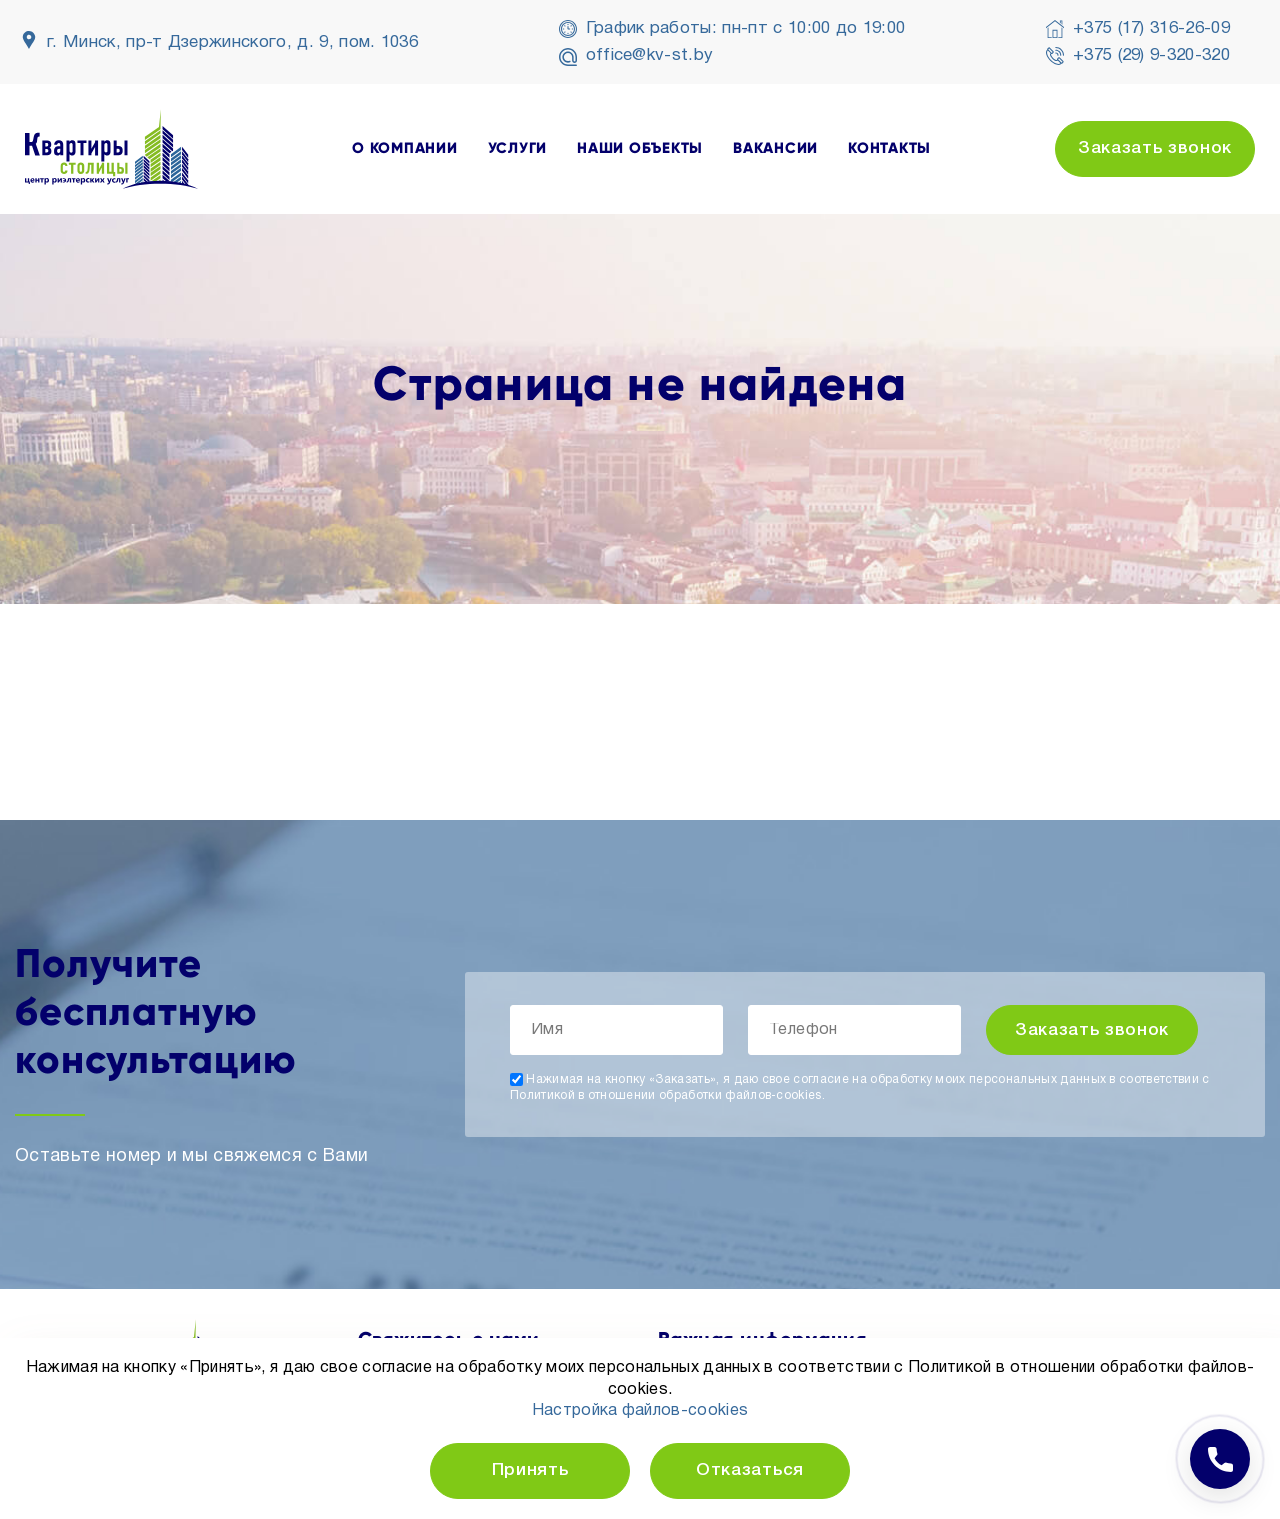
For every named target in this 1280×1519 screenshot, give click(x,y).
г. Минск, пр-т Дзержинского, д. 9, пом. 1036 (232, 42)
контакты (889, 148)
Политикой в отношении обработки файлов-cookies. (667, 1095)
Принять (530, 1470)
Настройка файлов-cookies (640, 1411)
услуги (518, 148)
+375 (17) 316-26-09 (1151, 28)
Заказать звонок (1155, 148)
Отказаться (750, 1470)
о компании (405, 148)
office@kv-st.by (650, 55)
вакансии (775, 148)
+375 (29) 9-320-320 (1151, 55)
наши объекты (640, 148)
